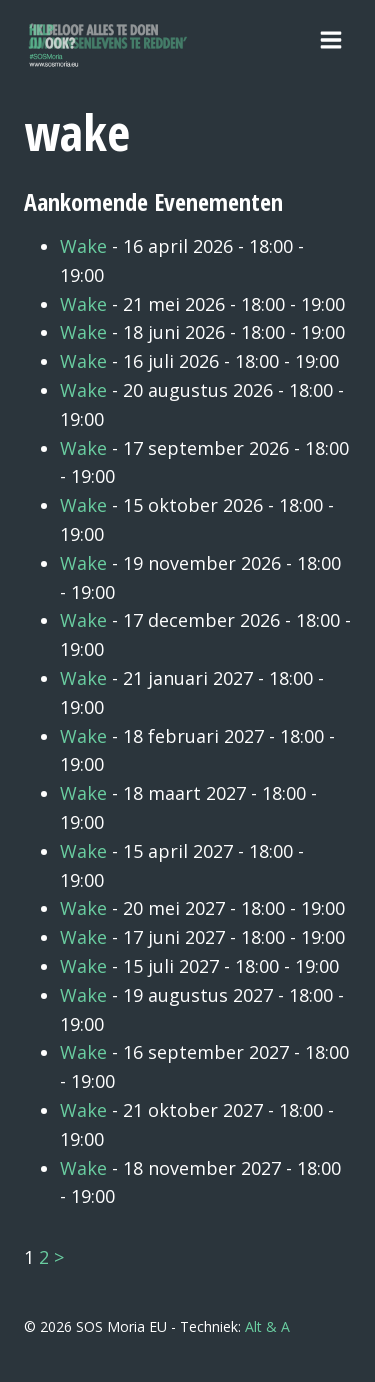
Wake (83, 246)
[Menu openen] (330, 39)
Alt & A (267, 1326)
